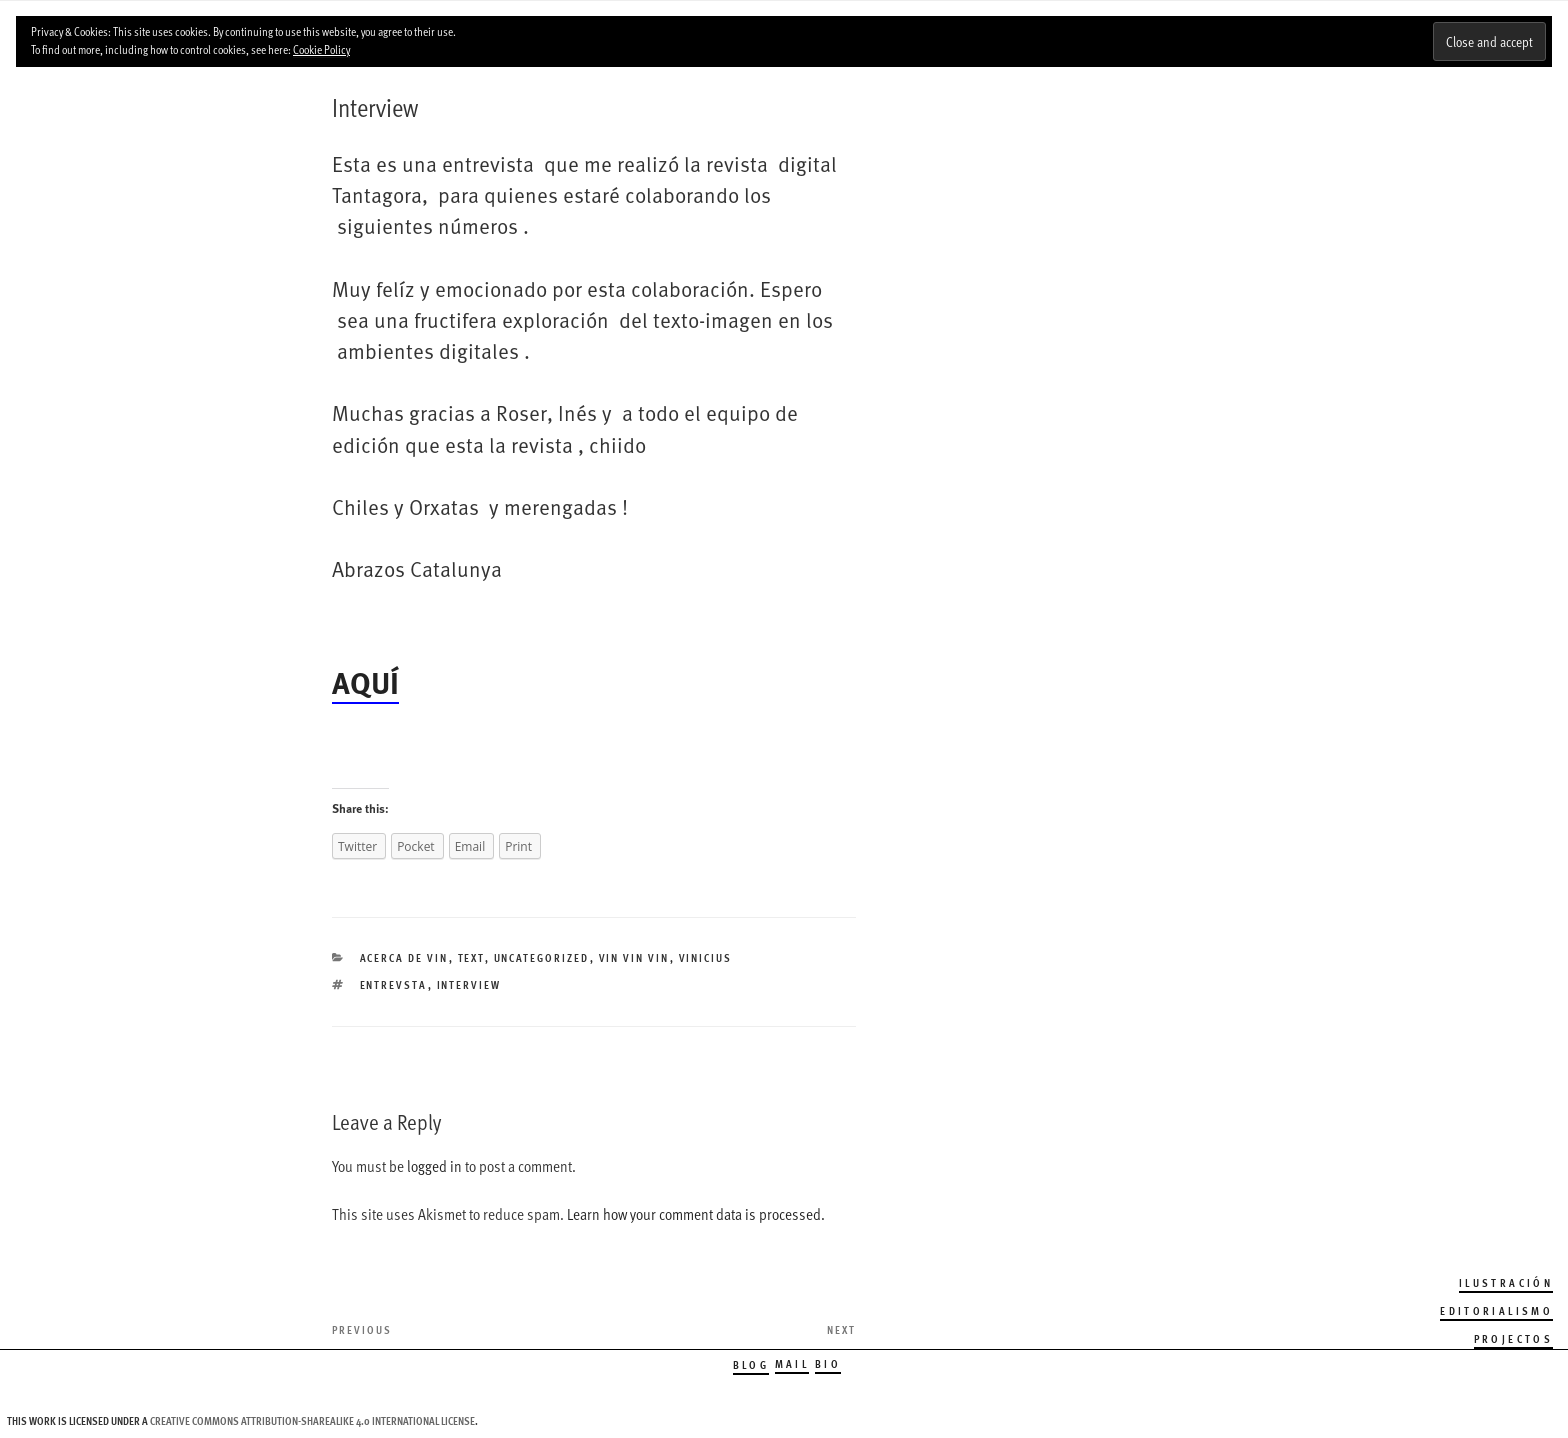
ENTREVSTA (394, 984)
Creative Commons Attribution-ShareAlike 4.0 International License (312, 1420)
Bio (828, 1363)
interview (469, 984)
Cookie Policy (321, 49)
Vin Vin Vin (634, 957)
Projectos (1513, 1338)
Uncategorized (542, 957)
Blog (751, 1364)
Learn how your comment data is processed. (696, 1214)
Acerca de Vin (404, 957)
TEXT (471, 957)
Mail (792, 1363)
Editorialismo (1496, 1310)
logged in (434, 1166)
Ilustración (1506, 1282)
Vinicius (706, 957)
